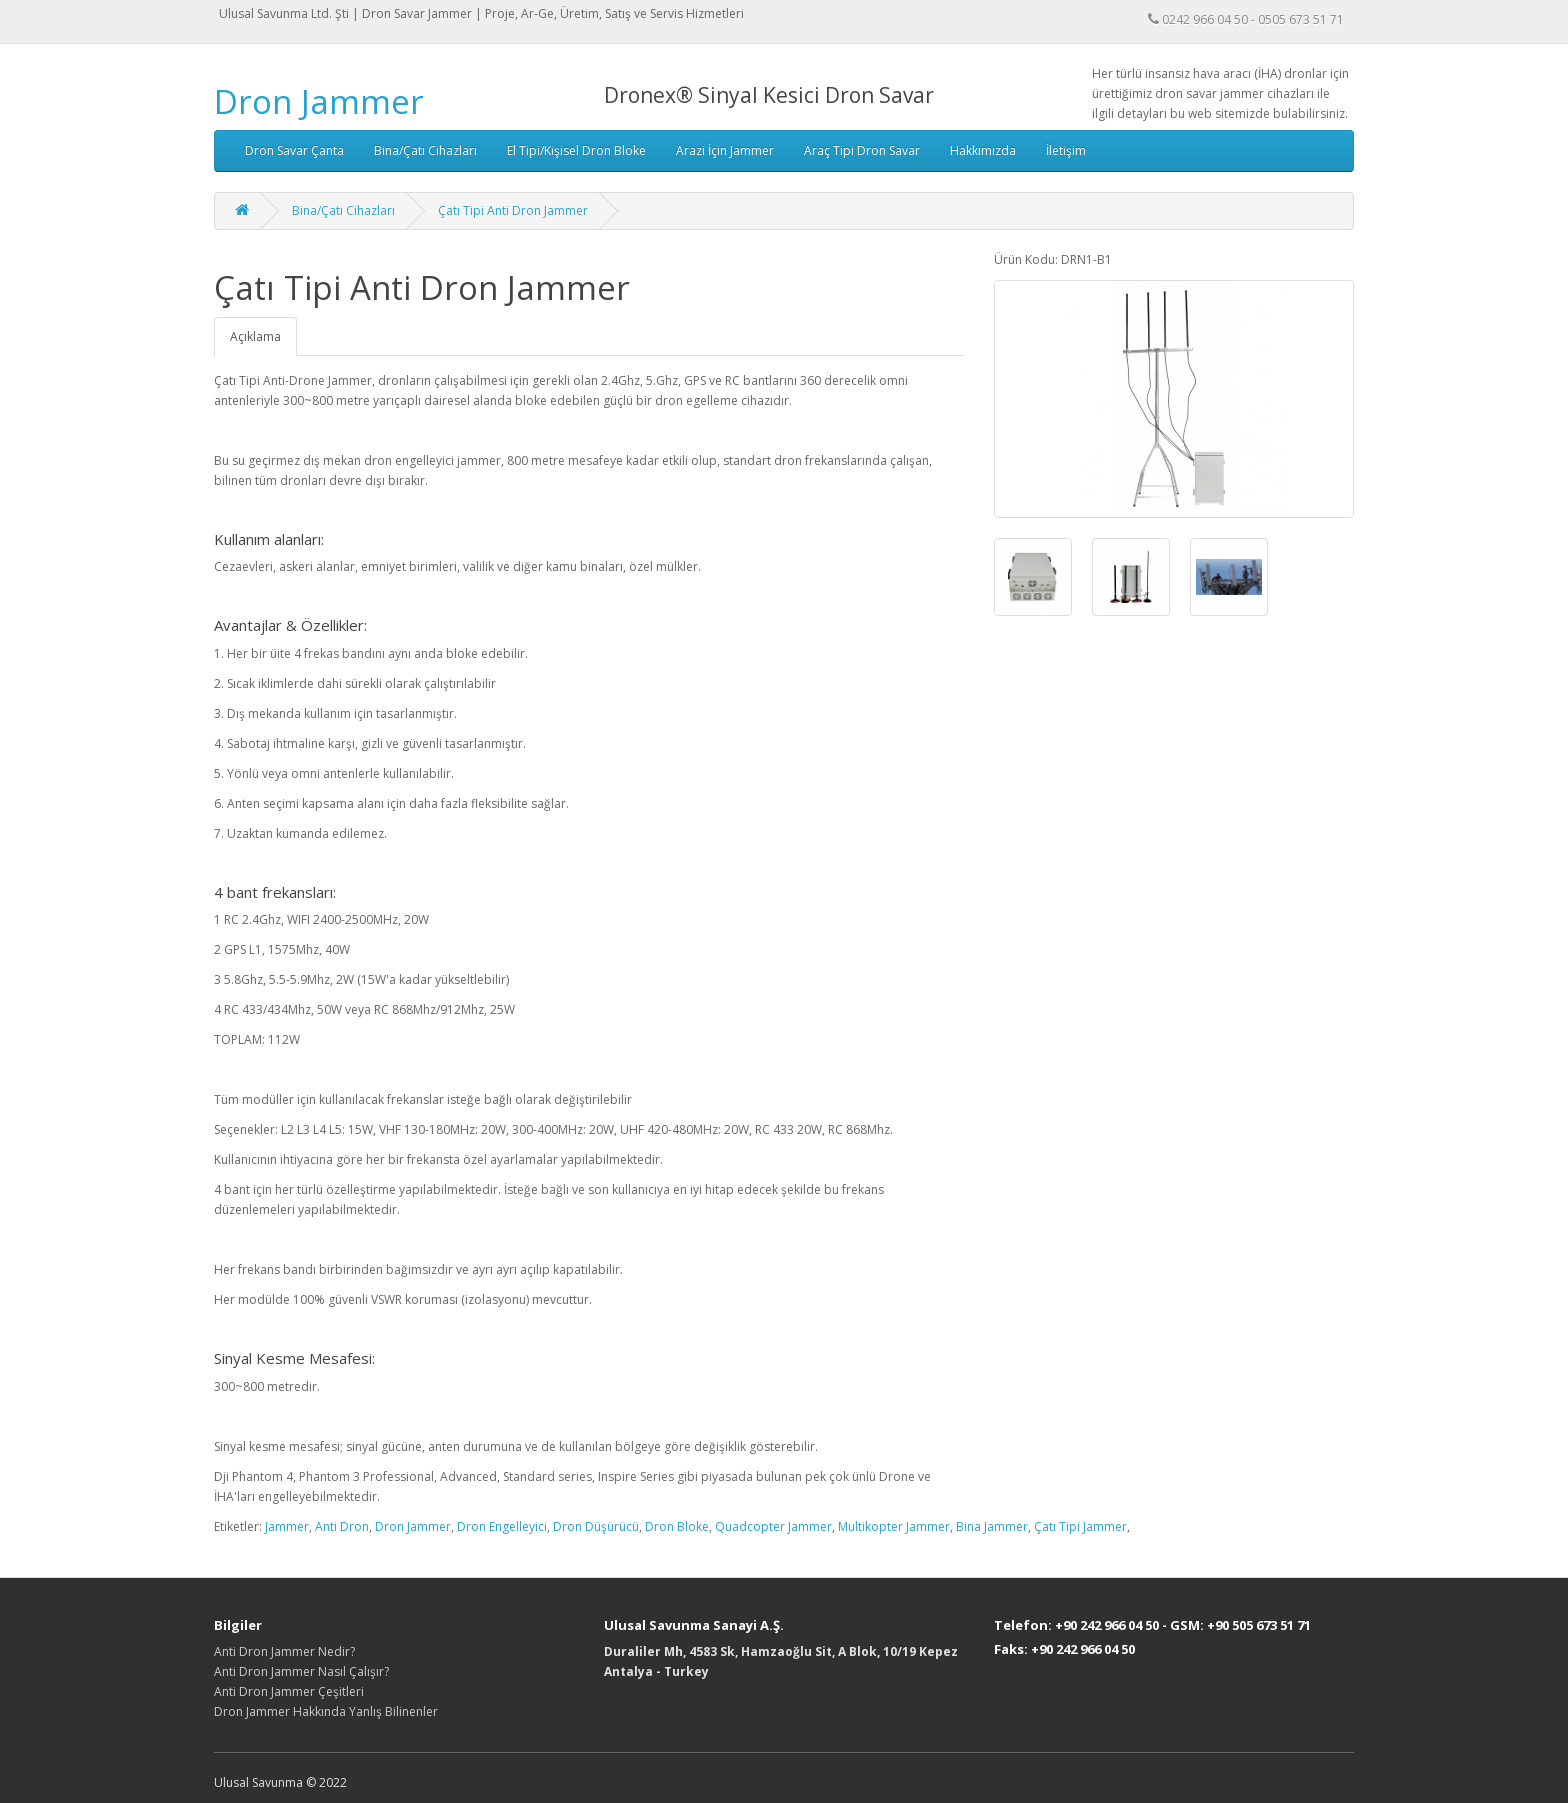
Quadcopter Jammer (773, 1526)
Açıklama (255, 336)
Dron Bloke (677, 1526)
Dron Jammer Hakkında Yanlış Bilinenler (326, 1711)
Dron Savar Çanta (294, 150)
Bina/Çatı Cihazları (425, 150)
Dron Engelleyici (502, 1526)
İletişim (1066, 150)
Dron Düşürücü (596, 1526)
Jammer (287, 1526)
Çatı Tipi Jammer (1080, 1526)
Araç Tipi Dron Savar (862, 150)
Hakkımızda (983, 150)
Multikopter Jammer (894, 1526)
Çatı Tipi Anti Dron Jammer (513, 210)
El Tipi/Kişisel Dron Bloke (576, 150)
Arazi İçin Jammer (725, 150)
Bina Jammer (992, 1526)
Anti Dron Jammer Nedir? (284, 1651)
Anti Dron (342, 1526)
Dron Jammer (319, 101)
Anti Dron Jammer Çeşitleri (289, 1691)
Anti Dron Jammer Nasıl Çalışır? (301, 1671)
